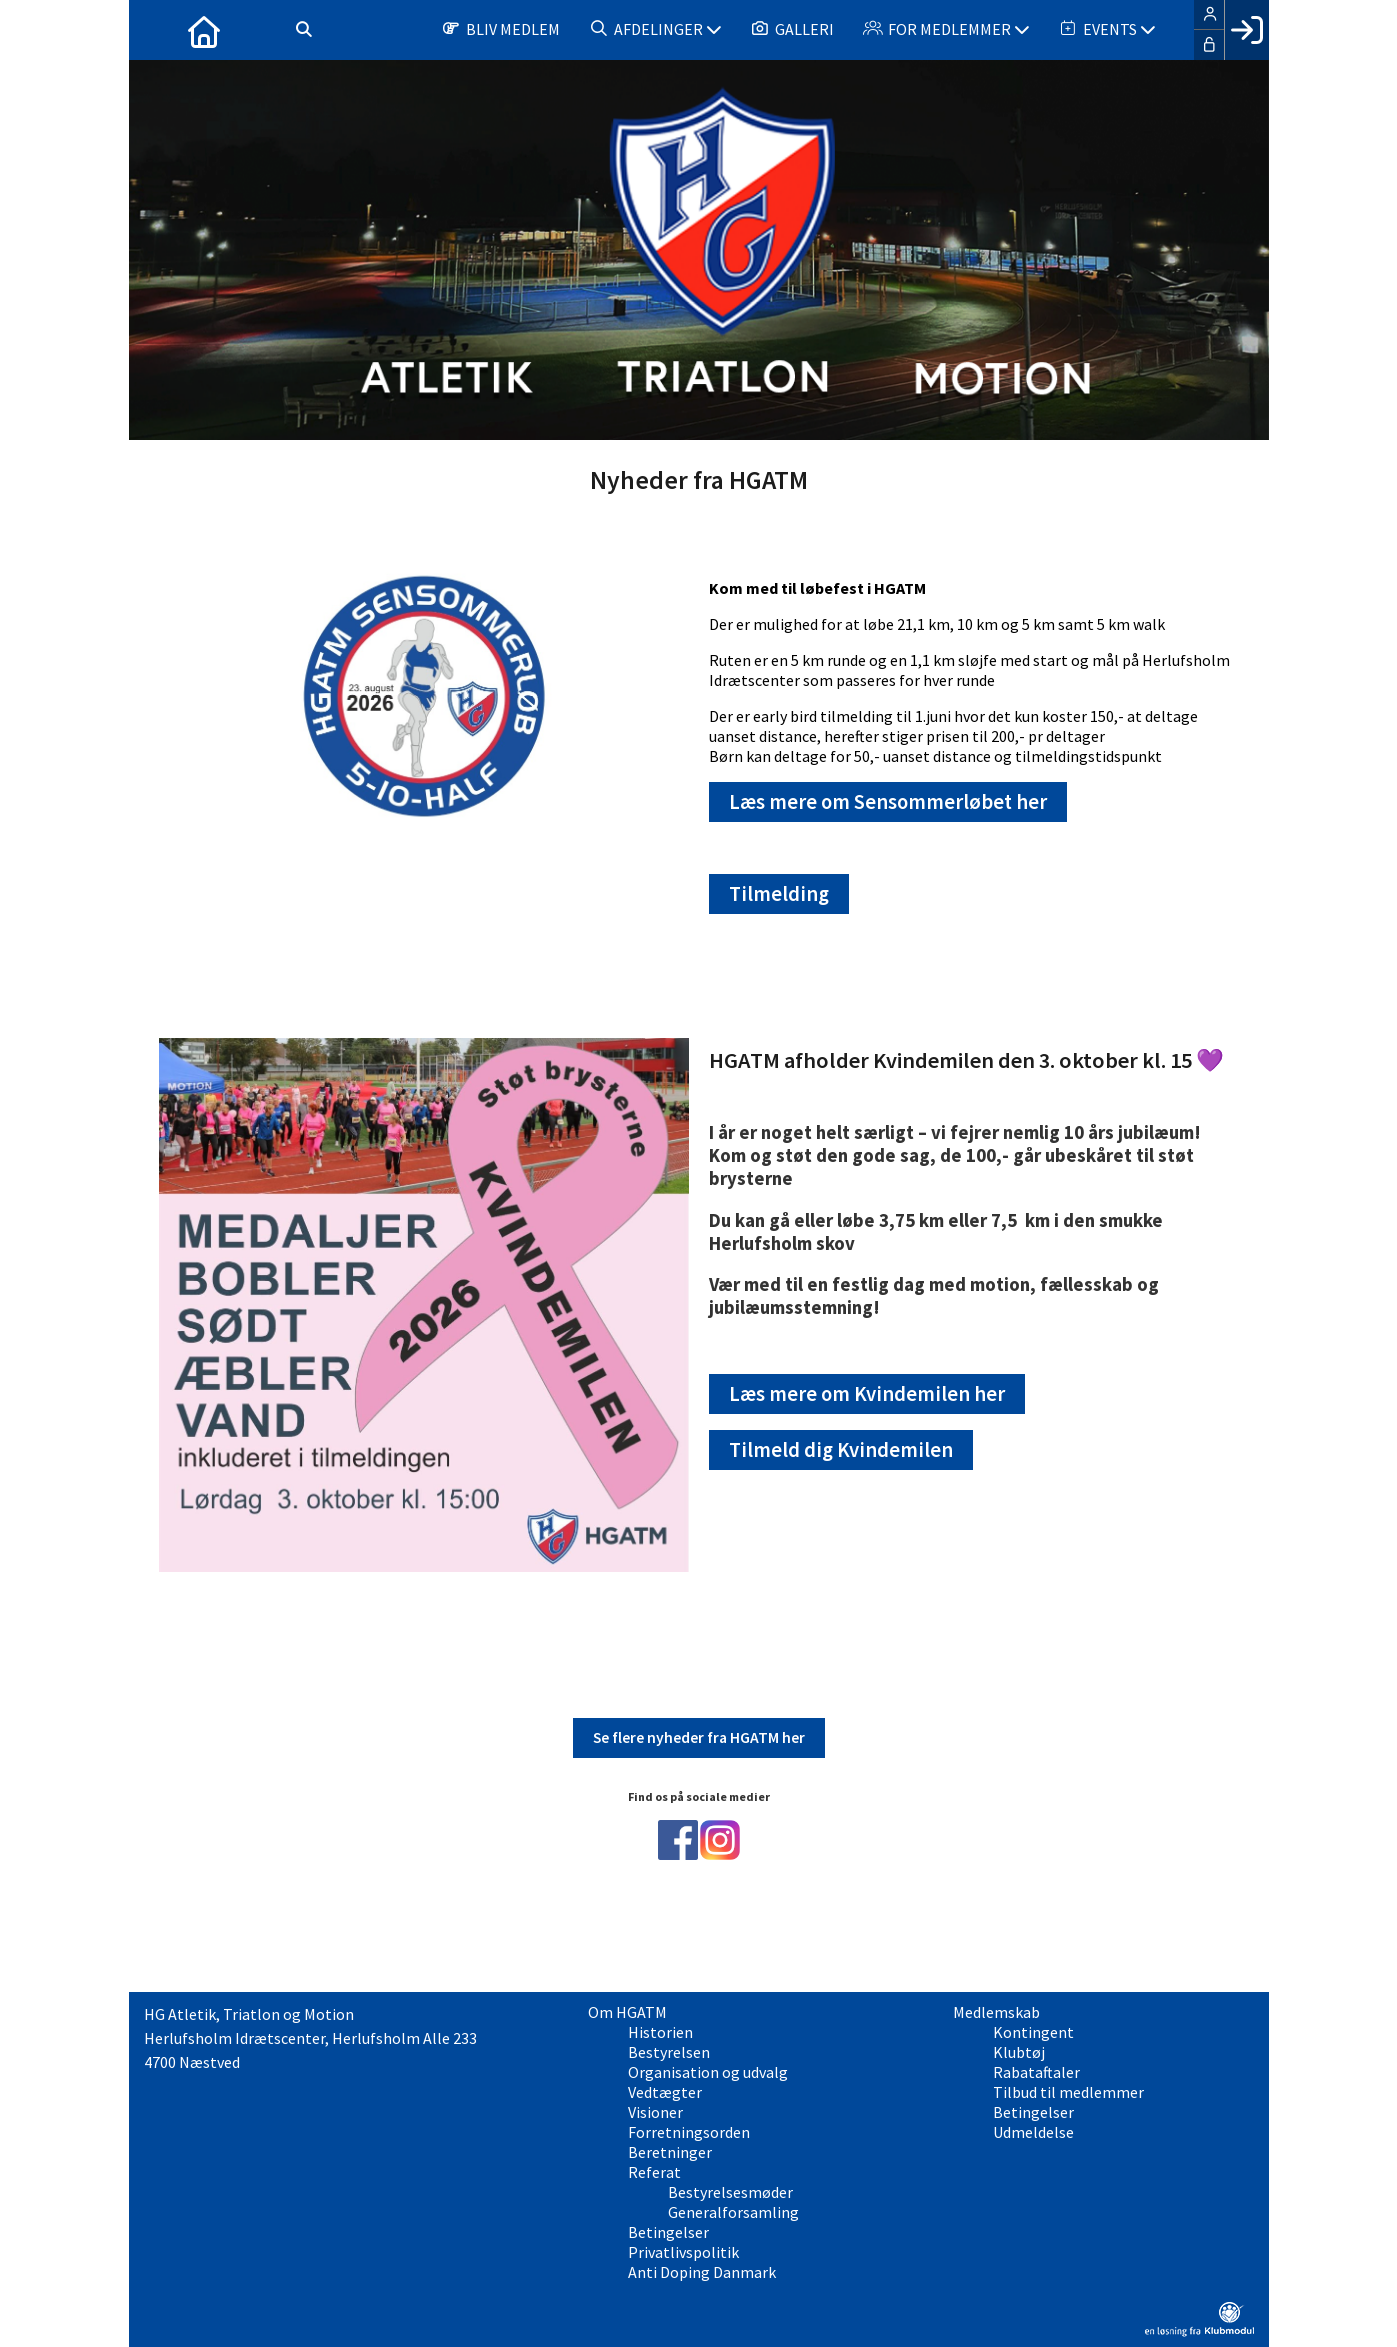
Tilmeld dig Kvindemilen (841, 1450)
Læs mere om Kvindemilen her (867, 1394)
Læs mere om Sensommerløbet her (888, 802)
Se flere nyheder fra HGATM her (699, 1737)
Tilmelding (779, 894)
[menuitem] (159, 30)
